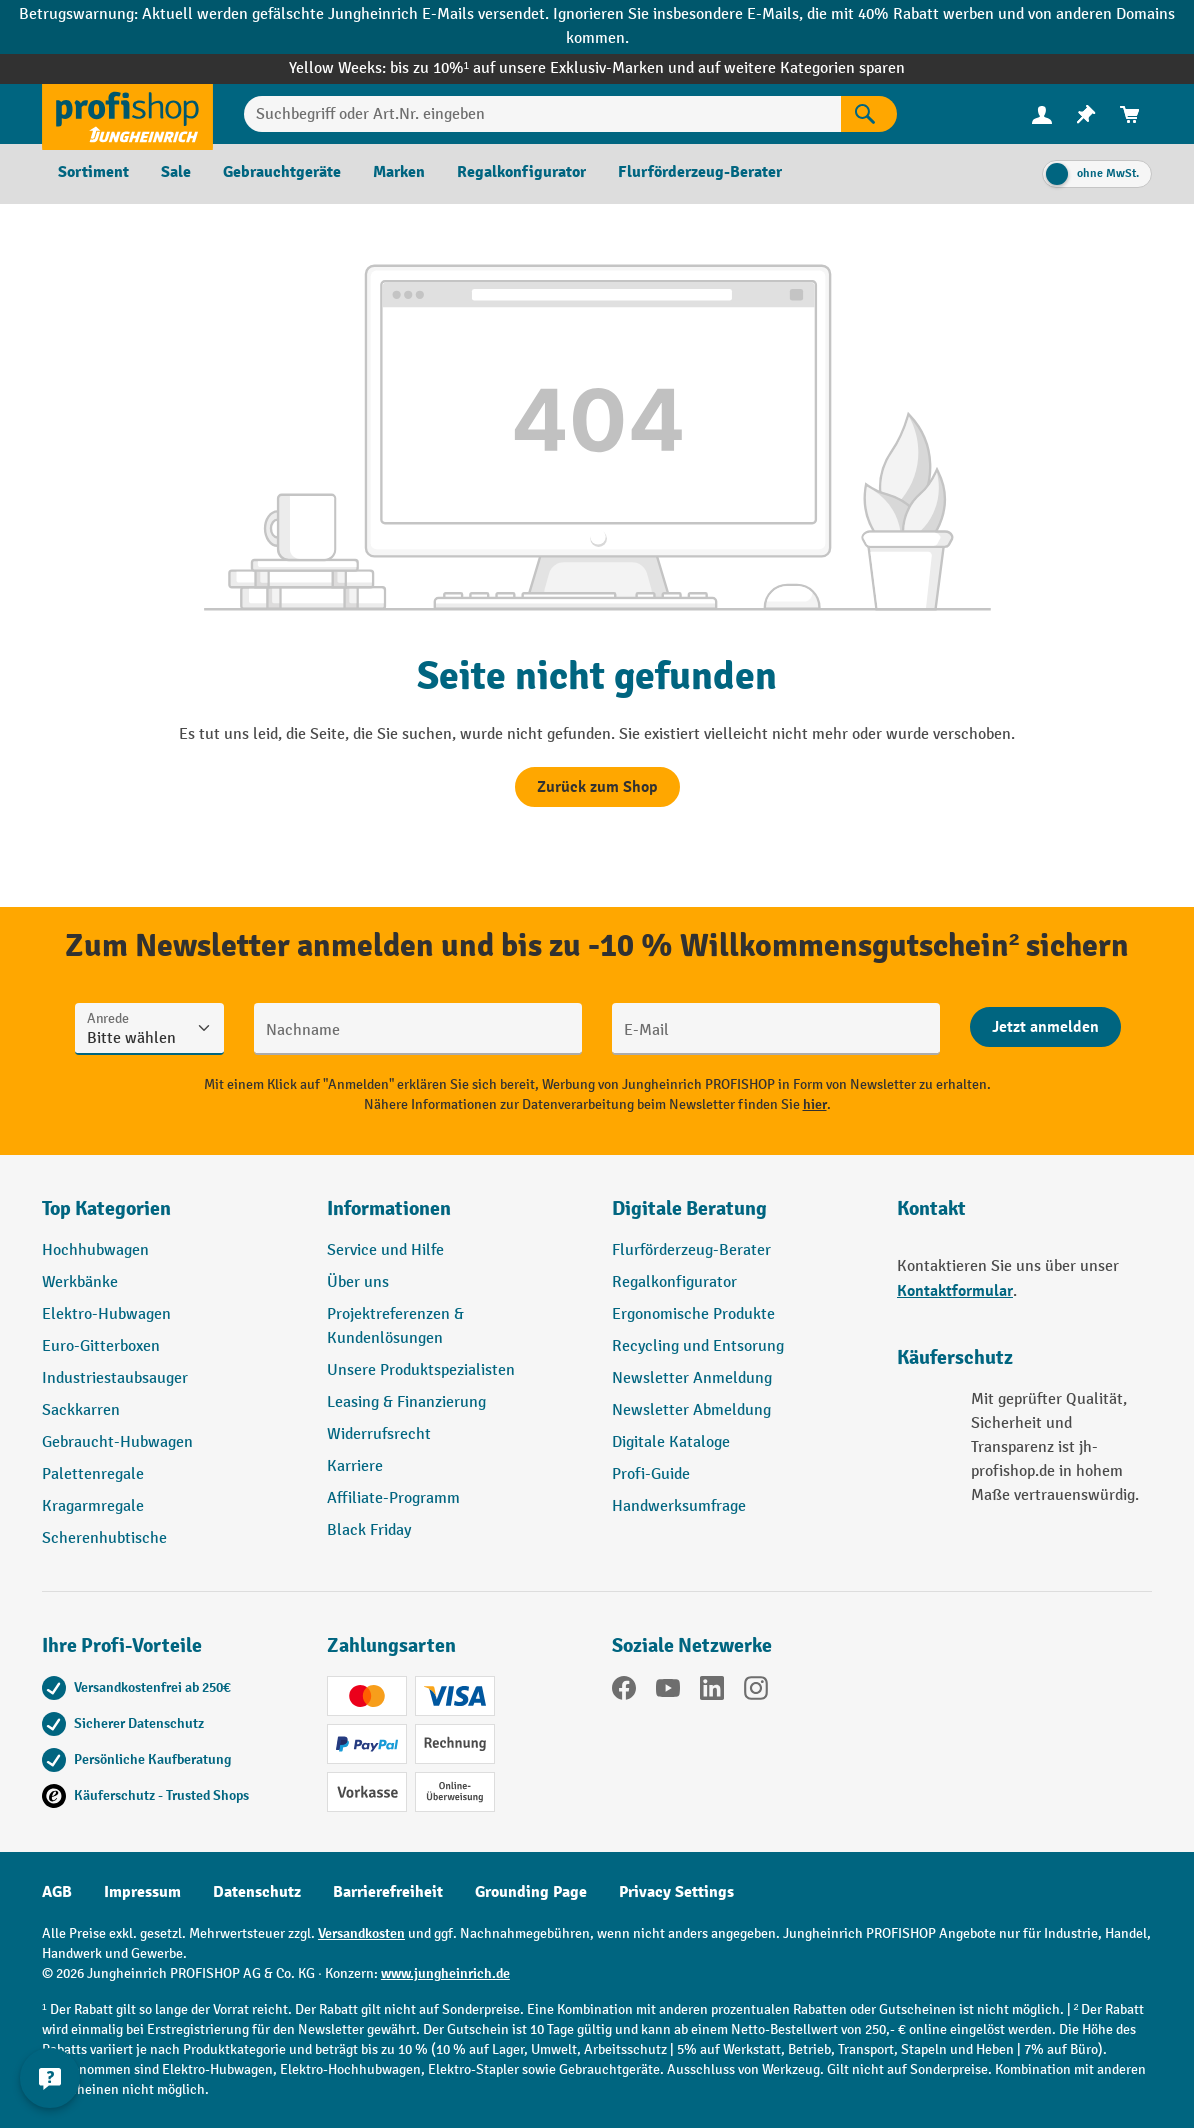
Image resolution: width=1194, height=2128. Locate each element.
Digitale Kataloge (671, 1442)
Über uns (358, 1282)
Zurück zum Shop (597, 787)
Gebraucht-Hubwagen (117, 1442)
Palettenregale (93, 1474)
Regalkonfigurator (674, 1282)
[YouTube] (668, 1692)
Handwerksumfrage (679, 1506)
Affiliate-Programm (393, 1498)
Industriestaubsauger (115, 1378)
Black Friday (369, 1530)
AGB (57, 1892)
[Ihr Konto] (1042, 114)
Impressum (142, 1892)
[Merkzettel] (1086, 114)
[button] (739, 1217)
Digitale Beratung (689, 1208)
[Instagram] (756, 1692)
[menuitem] (1042, 114)
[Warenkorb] (1130, 114)
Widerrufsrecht (379, 1434)
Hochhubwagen (95, 1250)
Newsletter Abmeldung (691, 1410)
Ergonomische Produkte (693, 1314)
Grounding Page (531, 1892)
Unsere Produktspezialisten (421, 1370)
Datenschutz (257, 1892)
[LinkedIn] (712, 1692)
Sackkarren (81, 1410)
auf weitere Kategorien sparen (801, 68)
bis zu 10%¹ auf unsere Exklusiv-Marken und (544, 68)
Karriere (355, 1466)
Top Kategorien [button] (106, 1208)
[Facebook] (624, 1692)
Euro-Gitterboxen (101, 1346)
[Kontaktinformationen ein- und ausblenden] (50, 2078)
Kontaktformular (955, 1291)
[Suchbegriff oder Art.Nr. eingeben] (542, 114)
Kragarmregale (93, 1506)
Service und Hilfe (385, 1250)
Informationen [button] (389, 1208)
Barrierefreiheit (388, 1892)
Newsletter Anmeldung (692, 1378)
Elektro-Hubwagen (106, 1314)
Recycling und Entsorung (698, 1346)
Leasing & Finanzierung (406, 1402)
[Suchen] (869, 114)
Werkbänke (80, 1282)
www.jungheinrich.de (445, 1973)
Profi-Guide (651, 1474)
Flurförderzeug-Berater (691, 1250)
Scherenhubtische (104, 1538)
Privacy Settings (676, 1892)
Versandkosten (361, 1933)
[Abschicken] (1045, 1027)
